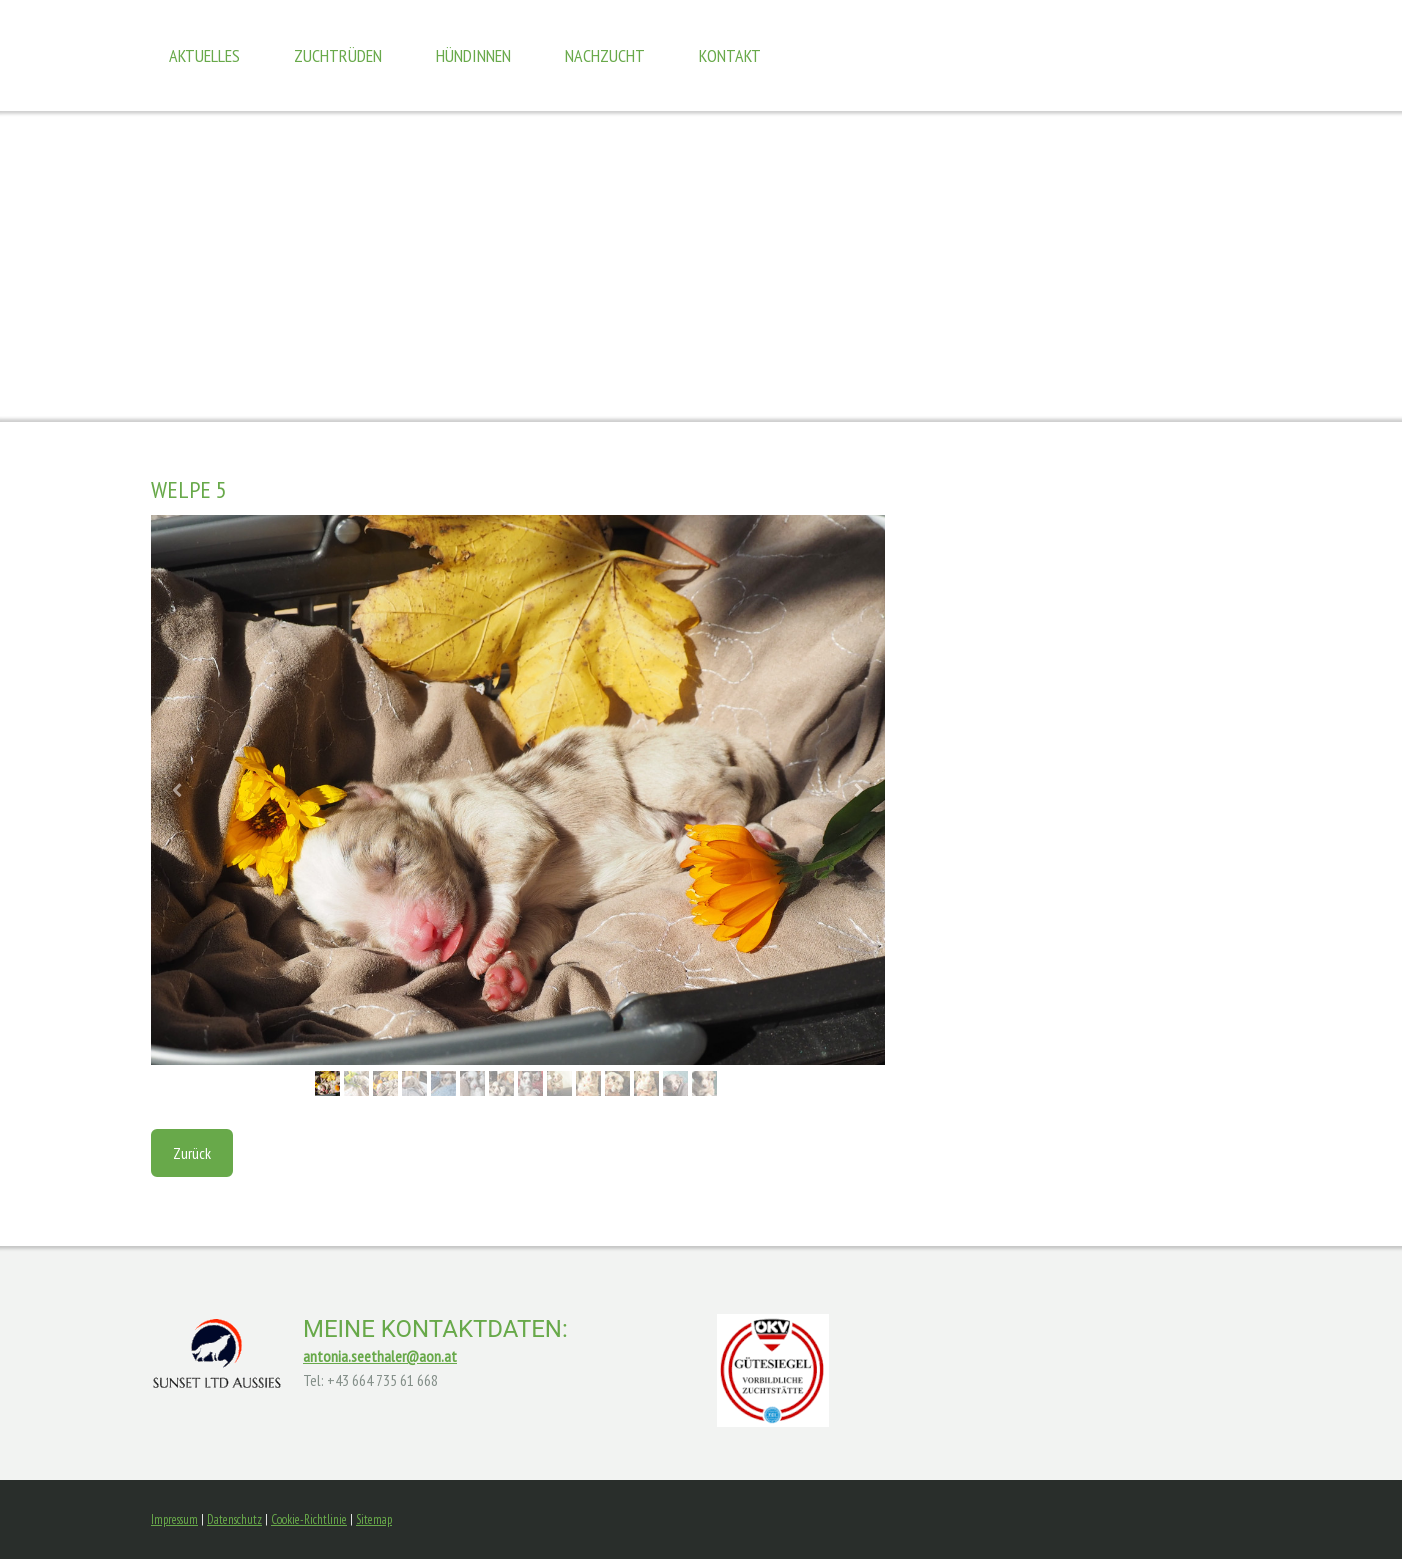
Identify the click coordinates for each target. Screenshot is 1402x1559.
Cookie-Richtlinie (309, 1519)
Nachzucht (605, 55)
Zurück (192, 1153)
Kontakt (730, 55)
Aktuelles (204, 55)
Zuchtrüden (338, 55)
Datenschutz (234, 1519)
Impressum (174, 1519)
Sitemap (374, 1519)
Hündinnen (473, 55)
